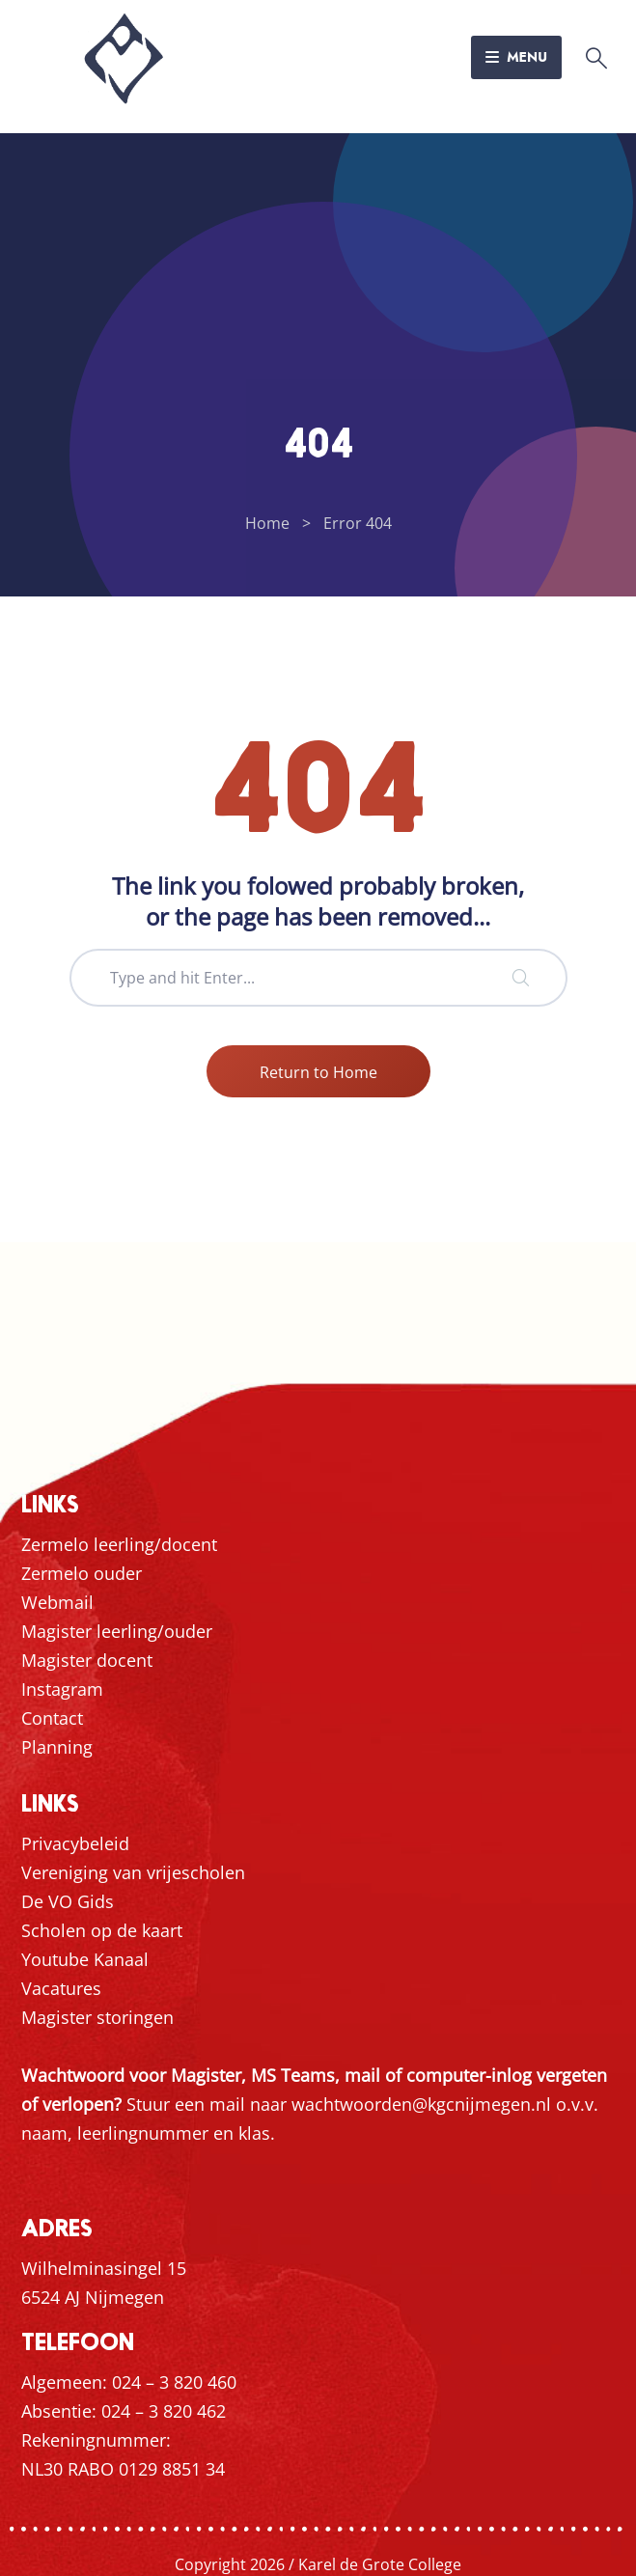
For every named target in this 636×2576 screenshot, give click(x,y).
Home (267, 523)
